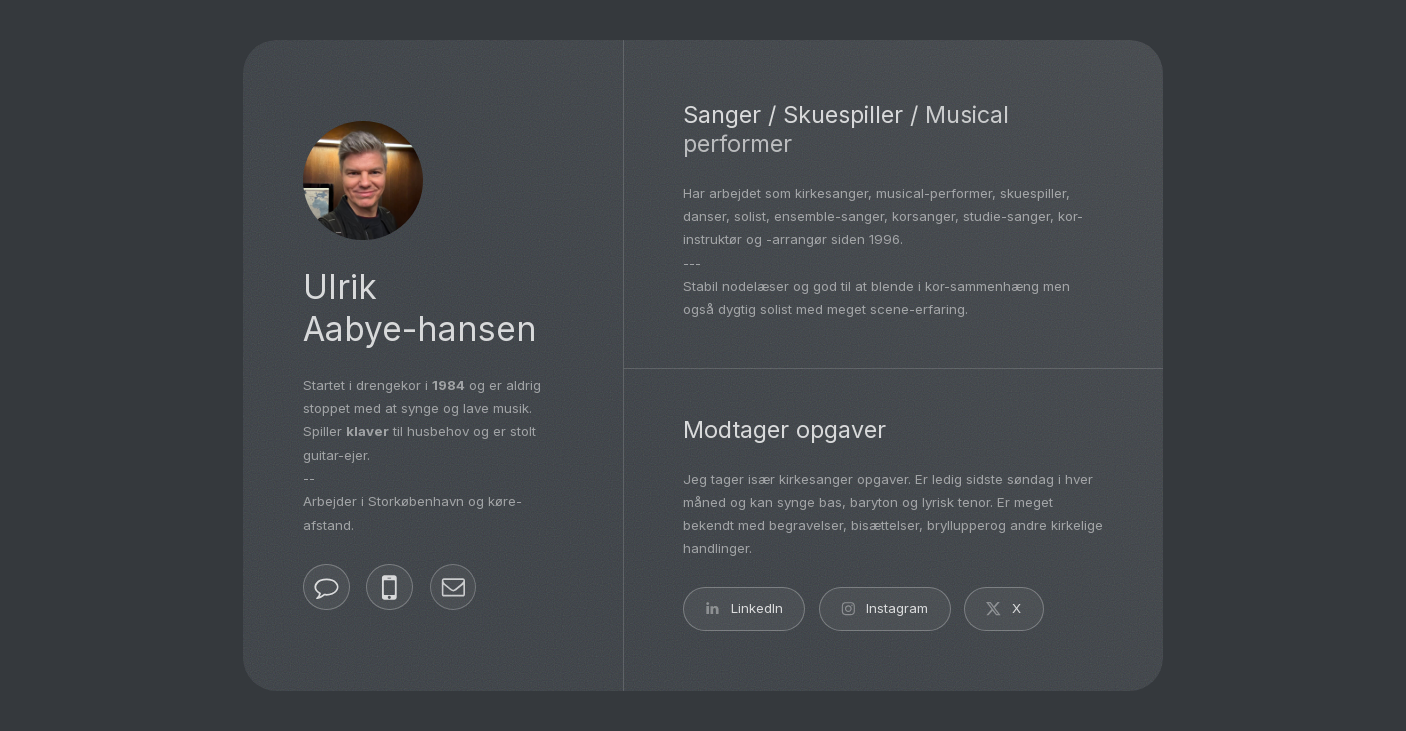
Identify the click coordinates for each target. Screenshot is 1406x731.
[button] (326, 587)
